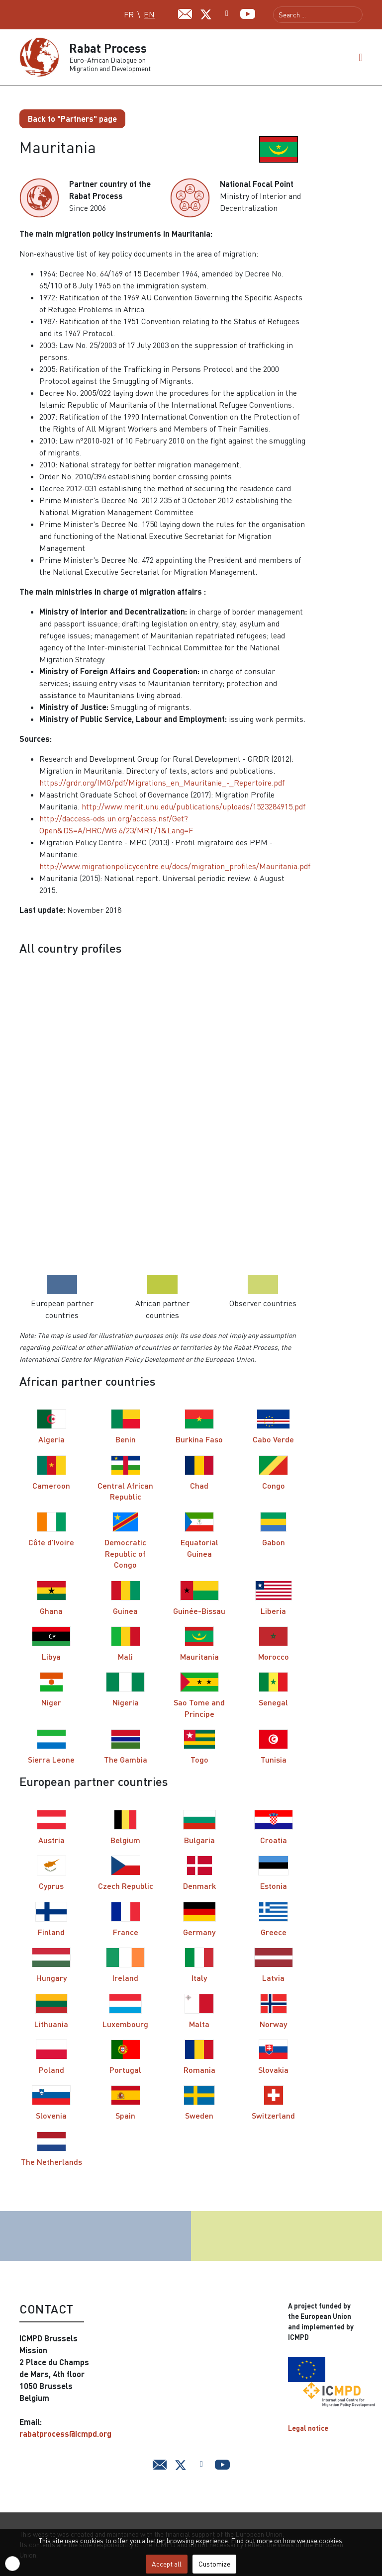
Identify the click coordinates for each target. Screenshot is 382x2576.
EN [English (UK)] (149, 14)
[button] (361, 57)
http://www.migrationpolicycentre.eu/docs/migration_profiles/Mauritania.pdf (174, 866)
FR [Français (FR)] (129, 14)
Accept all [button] (167, 2564)
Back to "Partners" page (72, 118)
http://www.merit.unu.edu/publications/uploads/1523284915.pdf (193, 806)
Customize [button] (214, 2564)
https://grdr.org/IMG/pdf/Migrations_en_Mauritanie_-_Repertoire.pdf (162, 783)
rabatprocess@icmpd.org (65, 2433)
